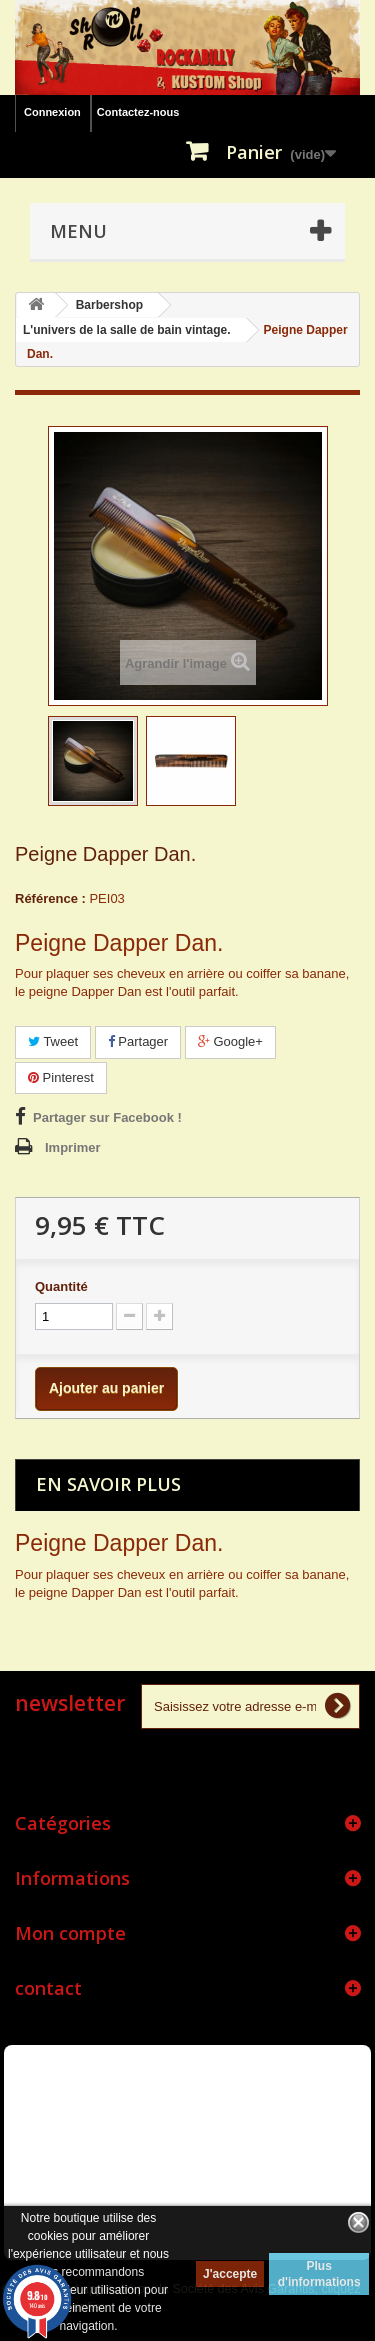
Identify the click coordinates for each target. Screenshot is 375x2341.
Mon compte (70, 1933)
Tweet (53, 1041)
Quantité (61, 1286)
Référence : (50, 898)
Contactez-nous (138, 112)
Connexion (52, 112)
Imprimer (73, 1147)
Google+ (230, 1041)
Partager (138, 1041)
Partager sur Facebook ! (107, 1117)
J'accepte (230, 2274)
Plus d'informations (319, 2274)
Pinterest (61, 1077)
